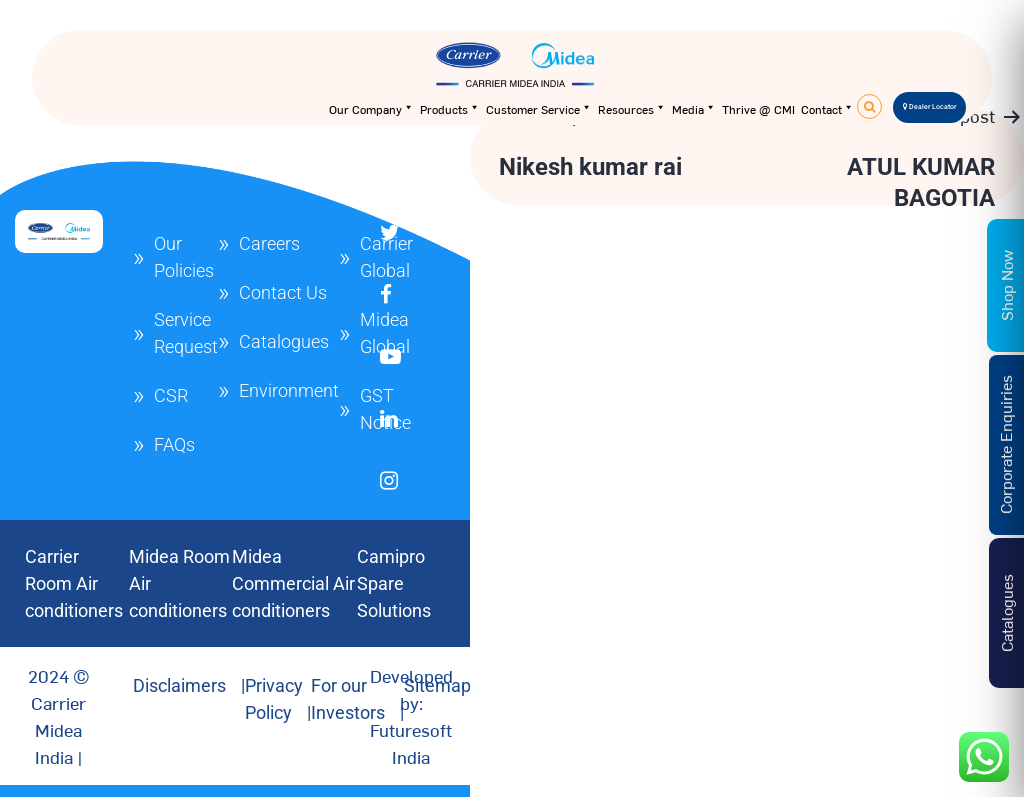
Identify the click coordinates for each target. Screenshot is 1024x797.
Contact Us (283, 292)
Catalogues (284, 341)
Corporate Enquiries (1005, 444)
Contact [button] (827, 109)
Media (694, 109)
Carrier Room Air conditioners (74, 583)
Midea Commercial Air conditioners (293, 583)
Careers (269, 243)
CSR (171, 395)
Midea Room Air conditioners (179, 583)
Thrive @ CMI (758, 109)
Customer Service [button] (539, 109)
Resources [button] (632, 109)
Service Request (186, 333)
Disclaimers (179, 685)
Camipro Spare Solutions (394, 583)
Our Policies (184, 257)
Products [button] (450, 109)
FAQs (174, 444)
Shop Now (1006, 285)
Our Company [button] (371, 109)
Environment (289, 390)
